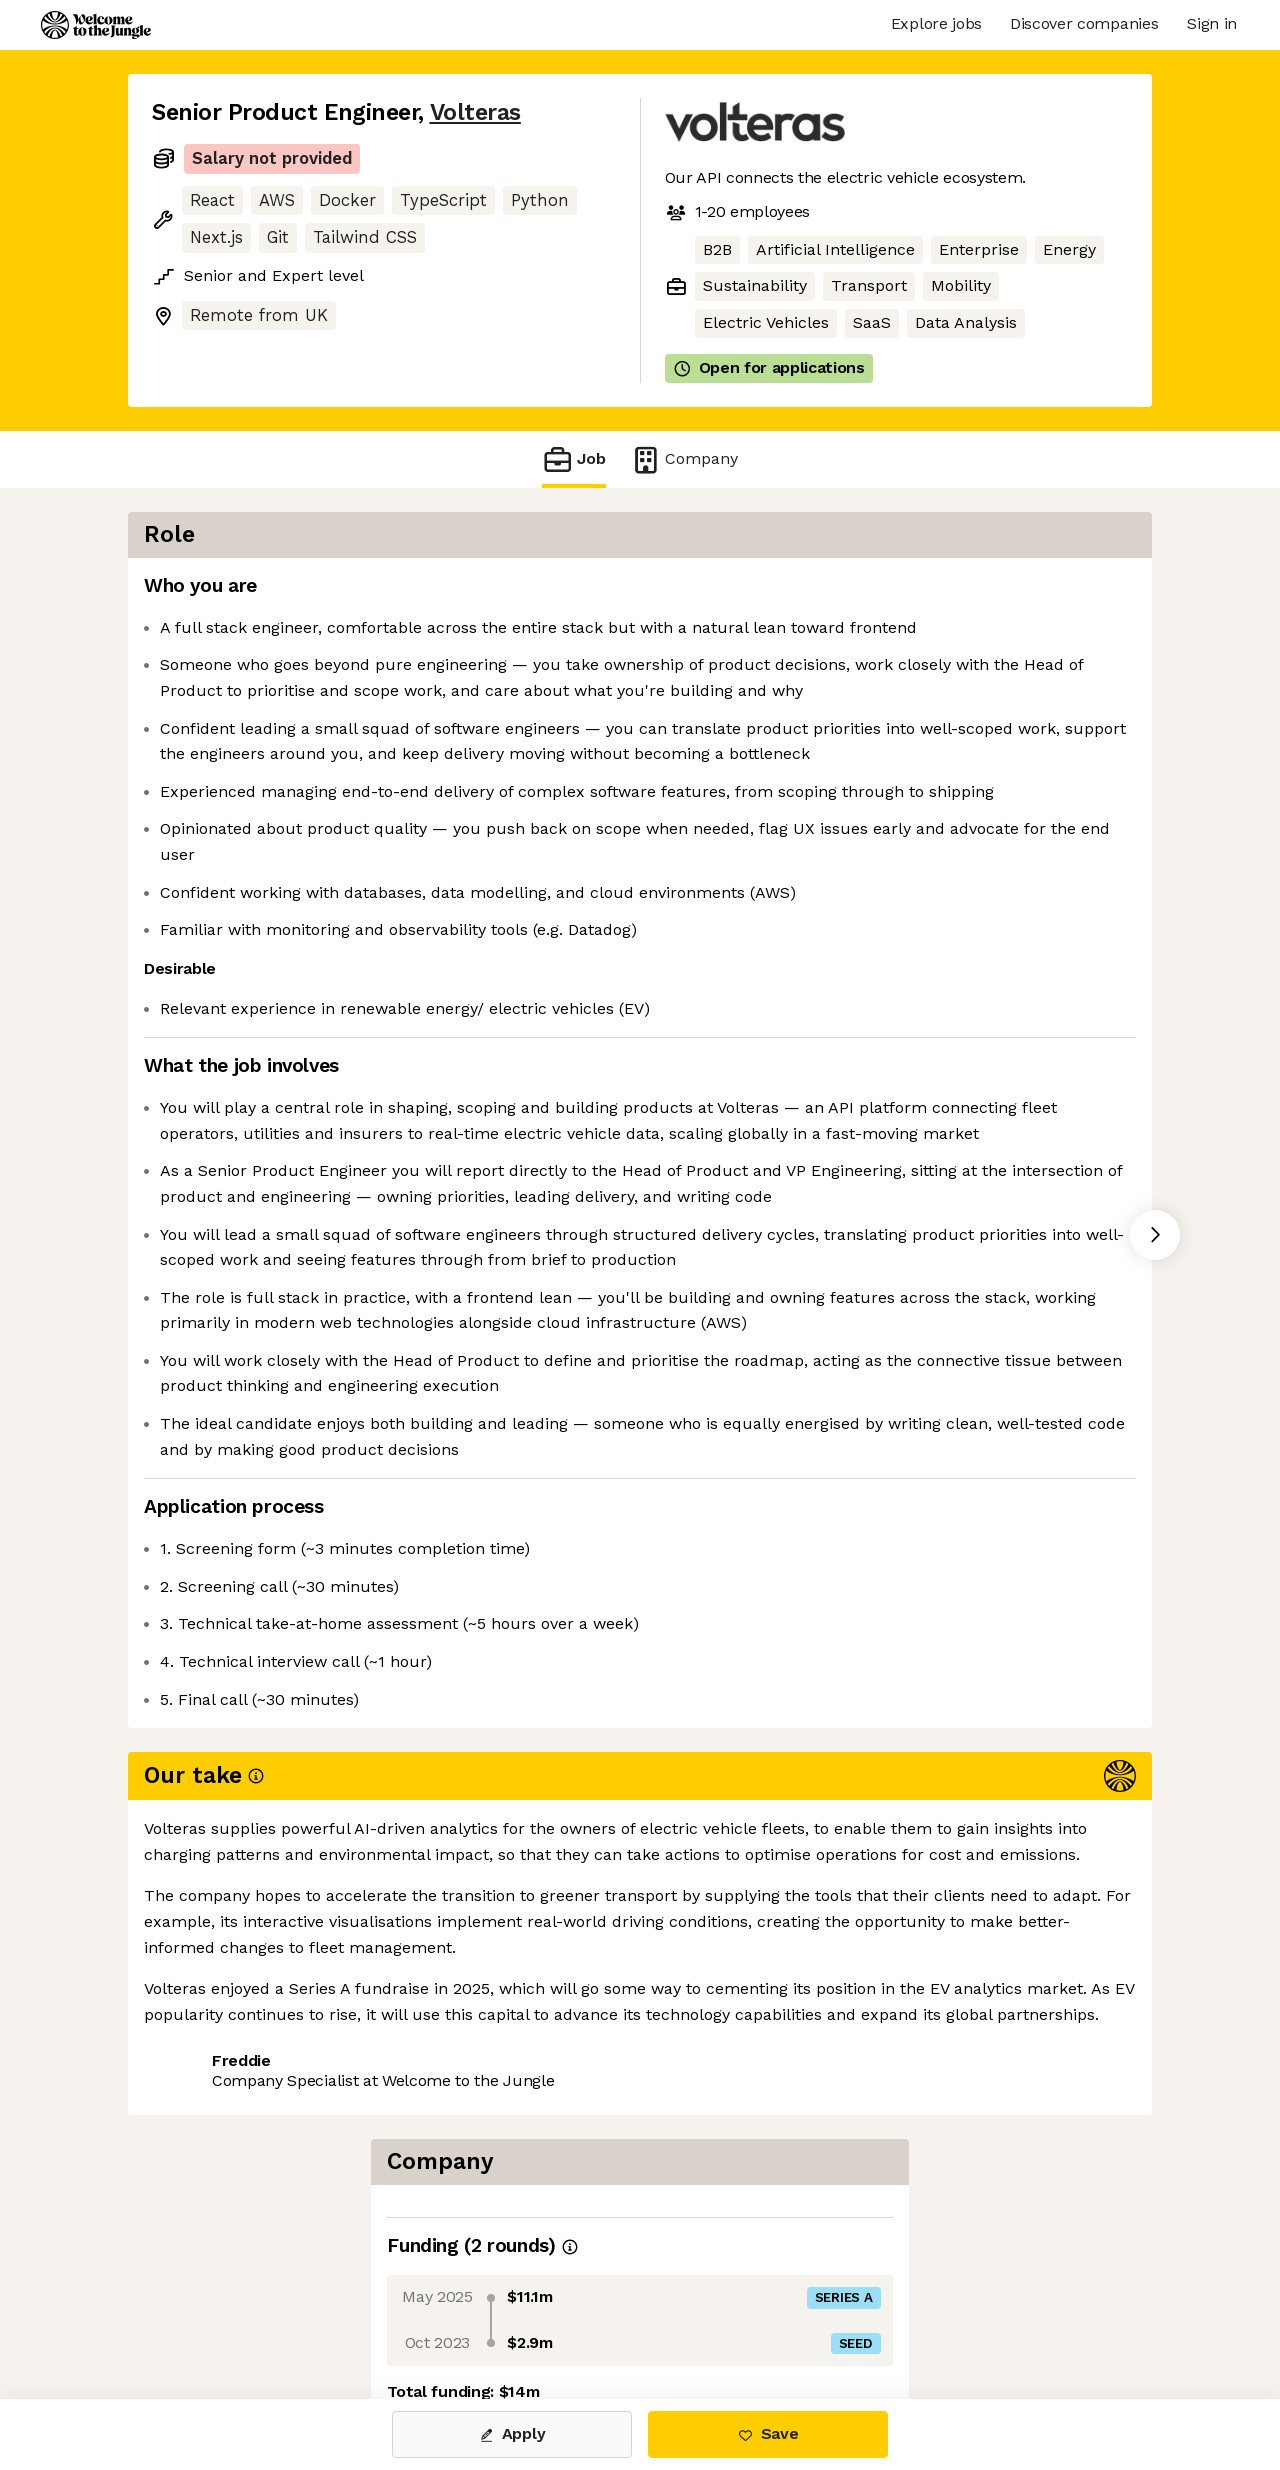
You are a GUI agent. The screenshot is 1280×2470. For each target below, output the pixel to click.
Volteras (475, 112)
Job (574, 459)
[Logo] (96, 25)
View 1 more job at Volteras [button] (397, 2315)
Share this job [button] (207, 2315)
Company (684, 459)
